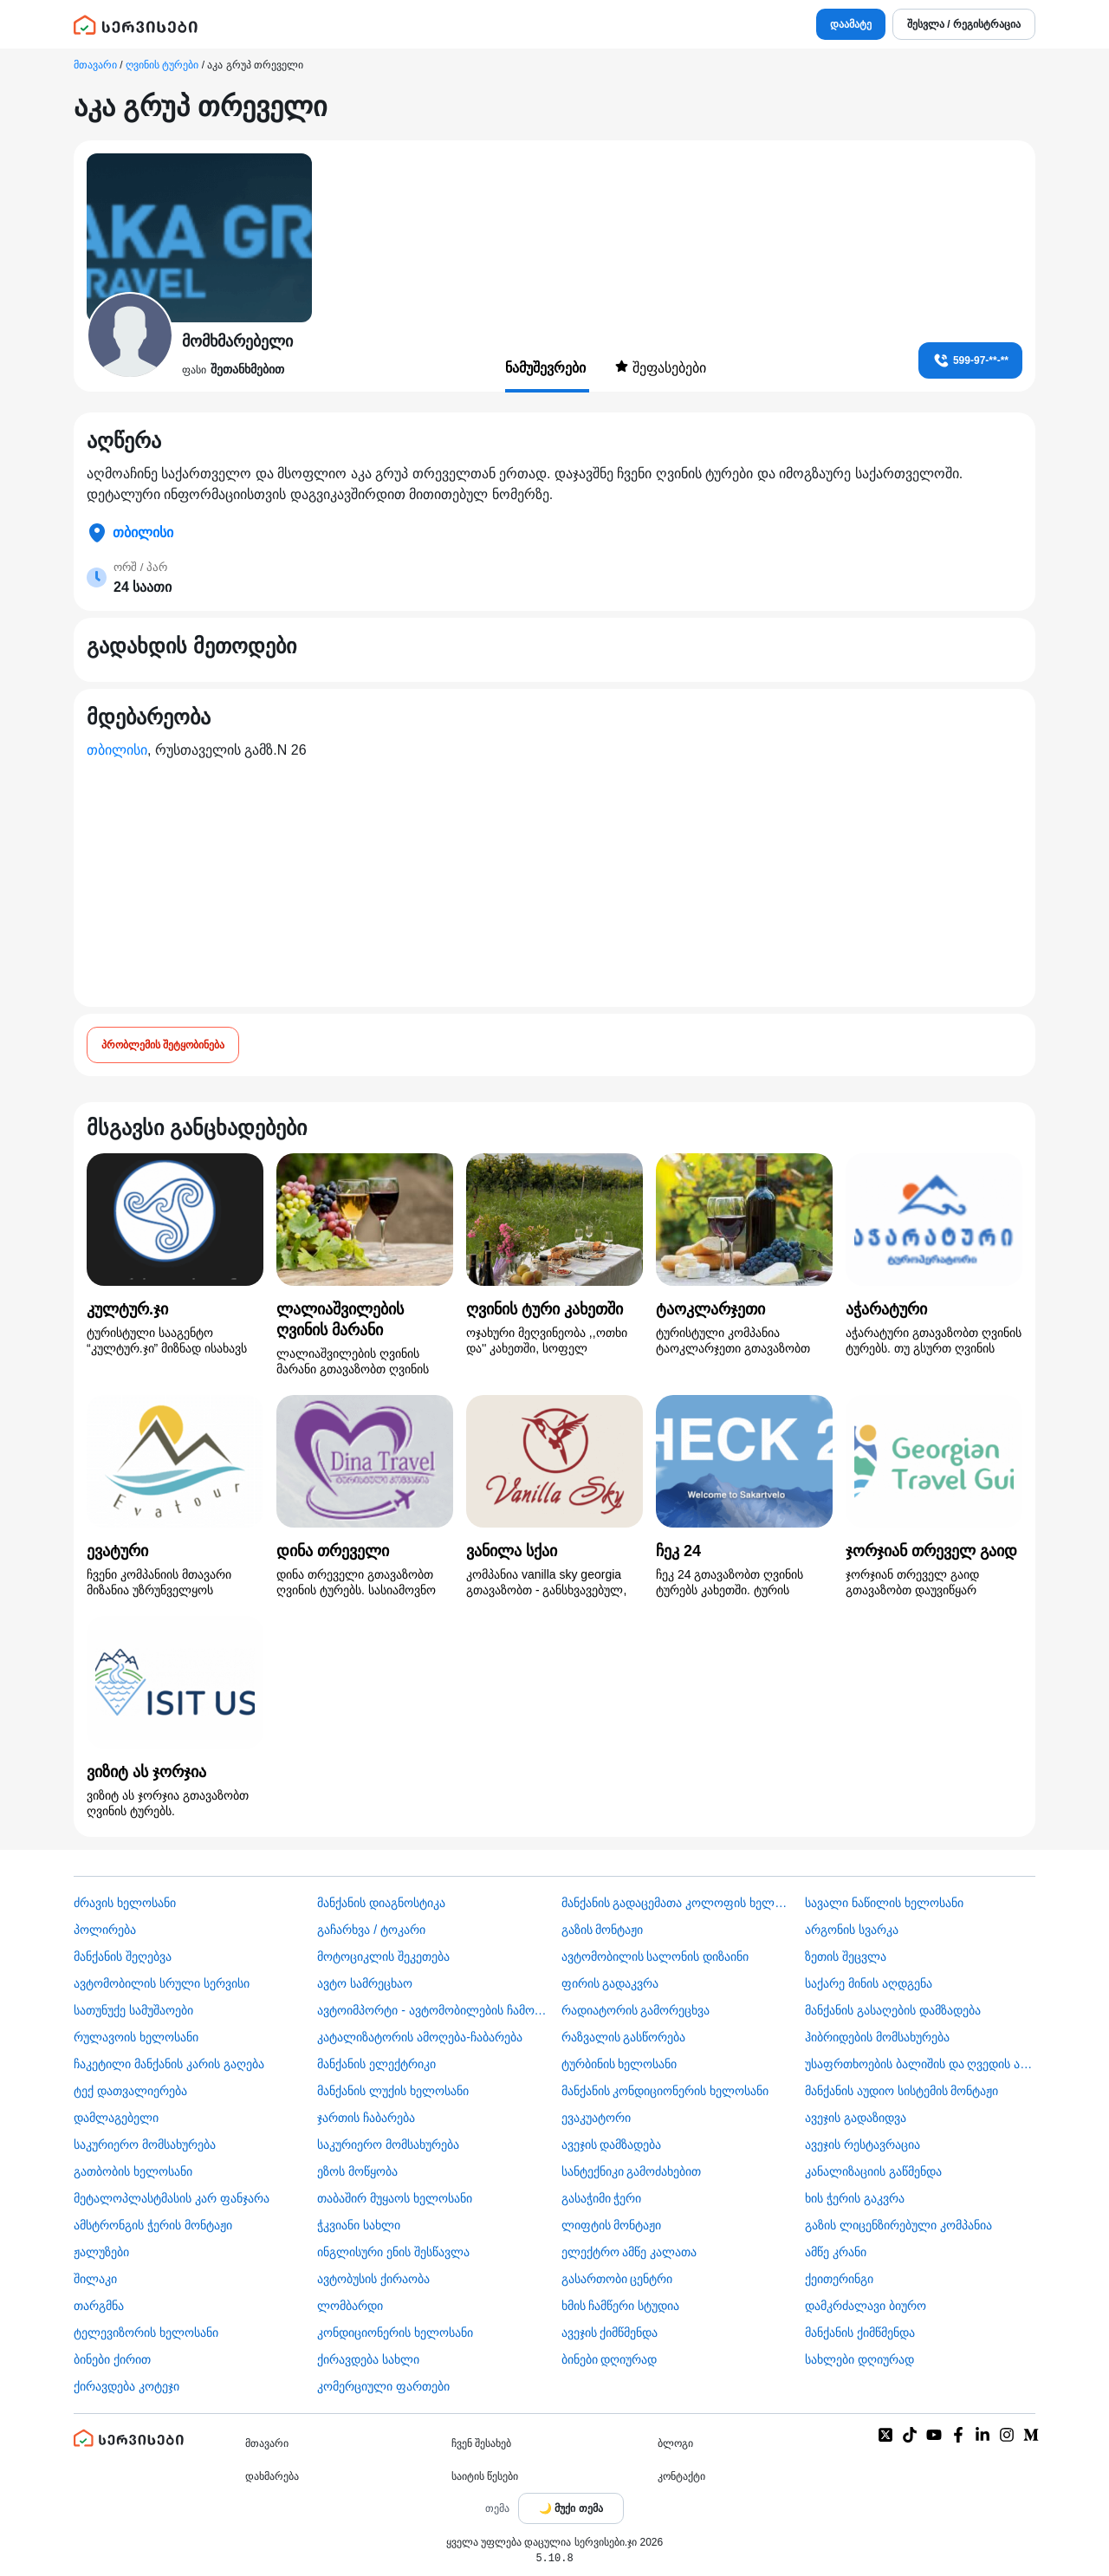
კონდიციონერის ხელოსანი (395, 2332)
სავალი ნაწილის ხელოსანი (884, 1903)
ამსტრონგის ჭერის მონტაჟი (153, 2225)
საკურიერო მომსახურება (145, 2144)
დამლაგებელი (116, 2118)
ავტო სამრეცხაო (364, 1983)
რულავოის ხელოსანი (136, 2037)
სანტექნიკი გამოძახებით (631, 2171)
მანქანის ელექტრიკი (376, 2064)
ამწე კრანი (835, 2252)
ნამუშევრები (547, 367)
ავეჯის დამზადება (611, 2144)
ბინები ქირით (112, 2359)
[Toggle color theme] (571, 2508)
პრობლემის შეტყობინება (162, 1045)
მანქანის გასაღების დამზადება (893, 2010)
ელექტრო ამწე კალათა (629, 2252)
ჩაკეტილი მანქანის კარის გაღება (169, 2064)
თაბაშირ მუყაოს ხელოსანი (394, 2198)
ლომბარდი (350, 2306)
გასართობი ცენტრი (617, 2279)
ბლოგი (675, 2443)
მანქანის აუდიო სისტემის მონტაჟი (902, 2091)
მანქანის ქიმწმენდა (860, 2332)
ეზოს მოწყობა (357, 2171)
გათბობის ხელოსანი (133, 2171)
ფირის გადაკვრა (610, 1983)
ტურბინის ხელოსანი (619, 2064)
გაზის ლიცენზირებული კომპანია (898, 2225)
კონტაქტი (681, 2476)
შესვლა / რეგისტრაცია (964, 24)
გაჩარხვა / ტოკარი (371, 1930)
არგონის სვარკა (851, 1930)
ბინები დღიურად (609, 2359)
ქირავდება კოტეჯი (126, 2386)
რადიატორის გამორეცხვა (635, 2010)
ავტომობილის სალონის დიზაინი (655, 1956)
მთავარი (95, 65)
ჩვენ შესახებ (481, 2443)
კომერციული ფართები (383, 2386)
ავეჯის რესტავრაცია (862, 2144)
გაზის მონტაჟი (602, 1930)
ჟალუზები (101, 2252)
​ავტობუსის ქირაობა (373, 2279)
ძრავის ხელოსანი (125, 1903)
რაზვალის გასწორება (623, 2037)
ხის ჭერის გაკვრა (855, 2198)
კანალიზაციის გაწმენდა (873, 2171)
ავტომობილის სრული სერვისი (162, 1983)
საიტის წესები (484, 2476)
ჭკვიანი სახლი (358, 2225)
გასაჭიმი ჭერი (601, 2198)
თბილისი (117, 750)
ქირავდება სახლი (368, 2359)
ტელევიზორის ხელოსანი (146, 2332)
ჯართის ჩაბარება (366, 2118)
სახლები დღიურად (859, 2359)
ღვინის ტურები (162, 65)
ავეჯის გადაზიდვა (855, 2118)
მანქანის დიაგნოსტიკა (381, 1903)
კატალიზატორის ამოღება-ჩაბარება (419, 2037)
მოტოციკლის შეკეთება (383, 1956)
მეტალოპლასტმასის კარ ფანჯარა (171, 2198)
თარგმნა (99, 2306)
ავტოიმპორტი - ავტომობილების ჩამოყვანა (432, 2010)
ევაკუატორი (596, 2118)
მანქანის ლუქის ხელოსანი (393, 2091)
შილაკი (95, 2279)
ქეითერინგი (839, 2279)
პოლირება (105, 1930)
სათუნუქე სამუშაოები (133, 2010)
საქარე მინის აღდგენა (868, 1983)
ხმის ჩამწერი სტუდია (620, 2306)
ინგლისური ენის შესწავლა (393, 2252)
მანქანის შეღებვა (123, 1956)
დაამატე (851, 24)
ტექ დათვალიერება (130, 2091)
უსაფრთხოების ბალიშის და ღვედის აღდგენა (920, 2064)
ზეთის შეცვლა (845, 1956)
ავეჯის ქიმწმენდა (609, 2332)
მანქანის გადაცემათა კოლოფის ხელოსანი (676, 1903)
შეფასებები (660, 367)
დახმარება (272, 2476)
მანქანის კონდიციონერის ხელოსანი (665, 2091)
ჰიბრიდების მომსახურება (877, 2037)
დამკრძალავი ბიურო (865, 2306)
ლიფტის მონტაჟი (611, 2225)
